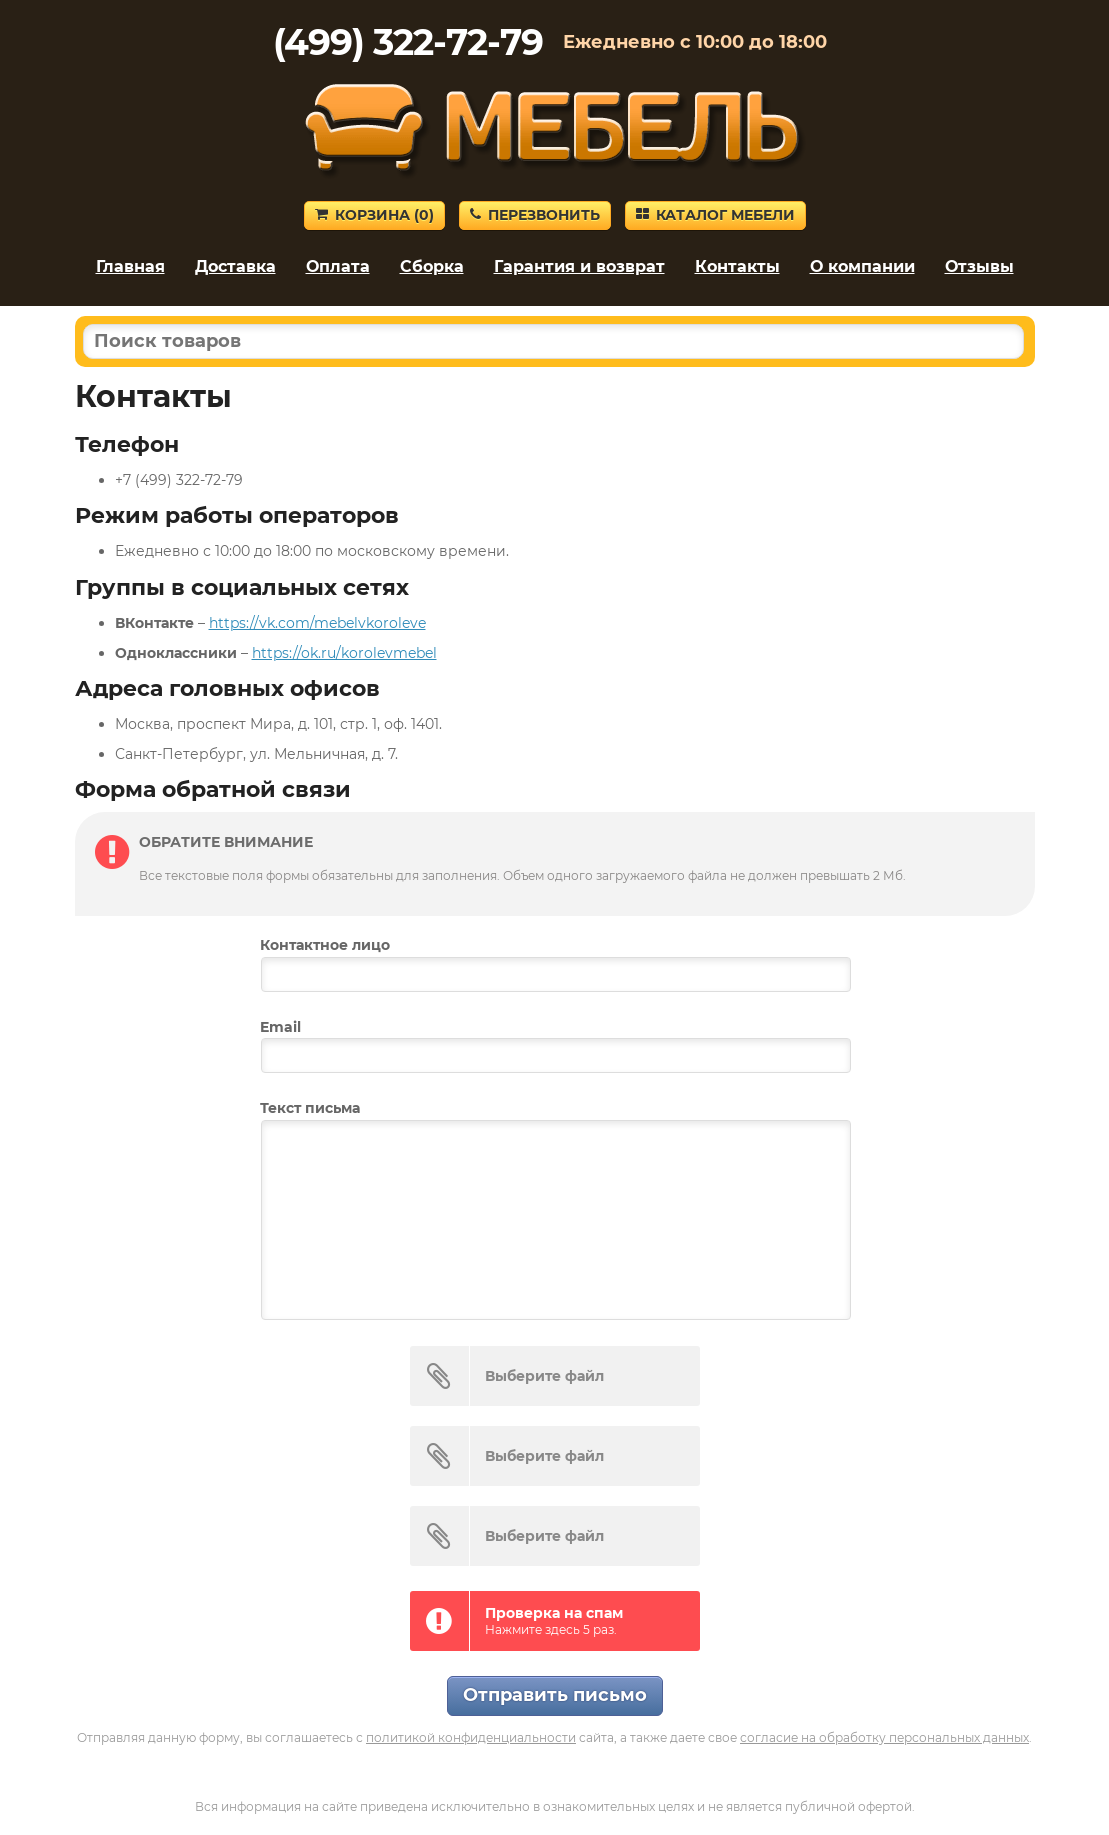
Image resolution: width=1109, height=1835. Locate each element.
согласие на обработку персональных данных (884, 1737)
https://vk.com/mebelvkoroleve (317, 623)
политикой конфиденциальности (471, 1737)
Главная (130, 266)
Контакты (737, 266)
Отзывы (979, 266)
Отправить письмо (555, 1695)
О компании (862, 266)
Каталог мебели (715, 215)
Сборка (432, 266)
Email (280, 1027)
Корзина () (374, 215)
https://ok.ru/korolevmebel (344, 653)
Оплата (338, 266)
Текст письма (310, 1108)
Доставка (235, 266)
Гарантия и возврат (579, 266)
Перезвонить (535, 215)
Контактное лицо (325, 945)
